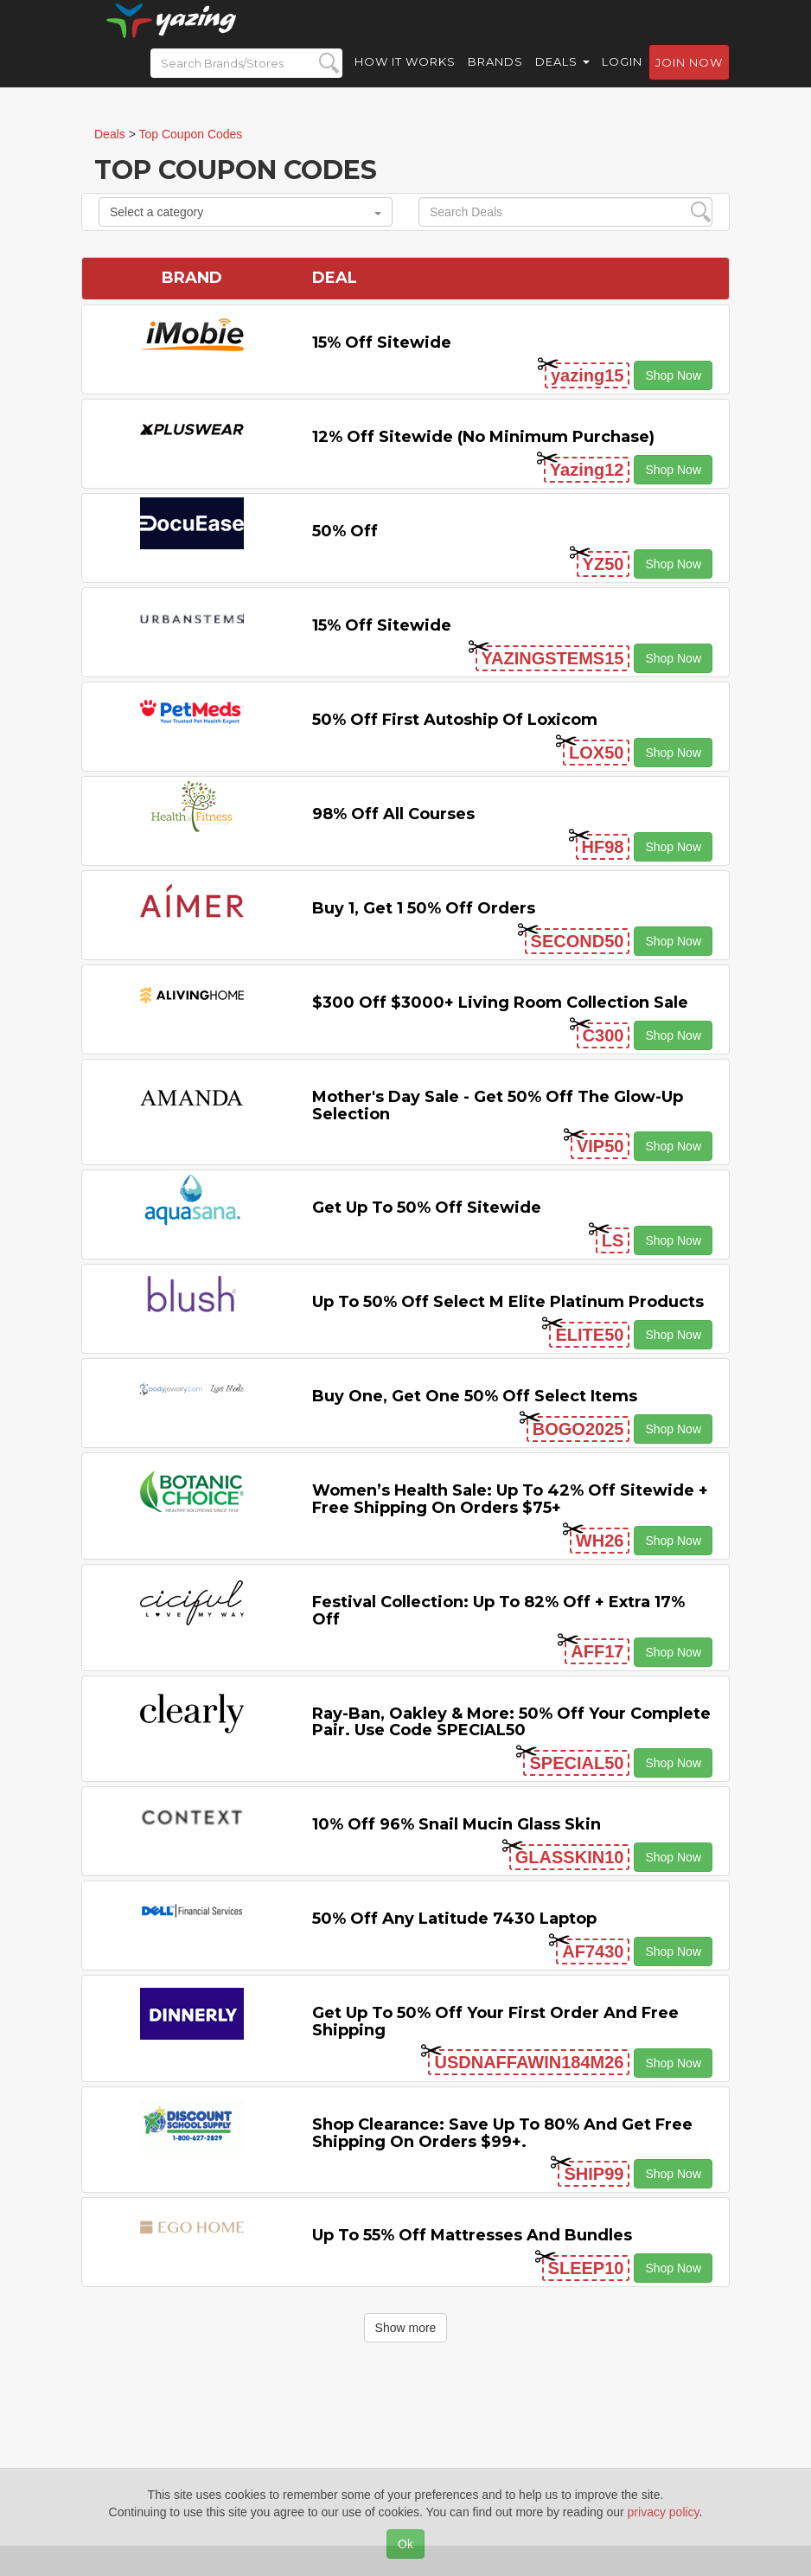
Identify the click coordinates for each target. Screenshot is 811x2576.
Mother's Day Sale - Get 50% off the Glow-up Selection (497, 1105)
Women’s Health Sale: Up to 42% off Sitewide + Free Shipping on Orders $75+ (510, 1499)
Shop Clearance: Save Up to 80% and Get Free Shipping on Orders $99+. (502, 2133)
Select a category (245, 212)
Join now (689, 79)
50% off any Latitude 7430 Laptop (454, 1918)
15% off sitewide (381, 342)
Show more (406, 2328)
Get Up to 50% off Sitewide (426, 1207)
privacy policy (663, 2512)
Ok (405, 2544)
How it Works (405, 78)
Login (622, 78)
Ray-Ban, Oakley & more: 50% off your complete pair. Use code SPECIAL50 (511, 1722)
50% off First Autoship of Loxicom (454, 719)
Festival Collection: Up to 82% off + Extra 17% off (498, 1610)
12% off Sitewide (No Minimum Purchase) (483, 436)
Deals (562, 78)
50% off (345, 531)
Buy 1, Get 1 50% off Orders (423, 908)
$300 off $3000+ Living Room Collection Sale (500, 1002)
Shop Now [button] (673, 375)
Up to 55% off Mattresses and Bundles (472, 2235)
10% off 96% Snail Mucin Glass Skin (456, 1824)
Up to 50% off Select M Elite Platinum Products (508, 1301)
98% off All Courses (393, 813)
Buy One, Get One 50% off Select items (474, 1396)
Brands (495, 78)
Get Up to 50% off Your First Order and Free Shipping (495, 2021)
